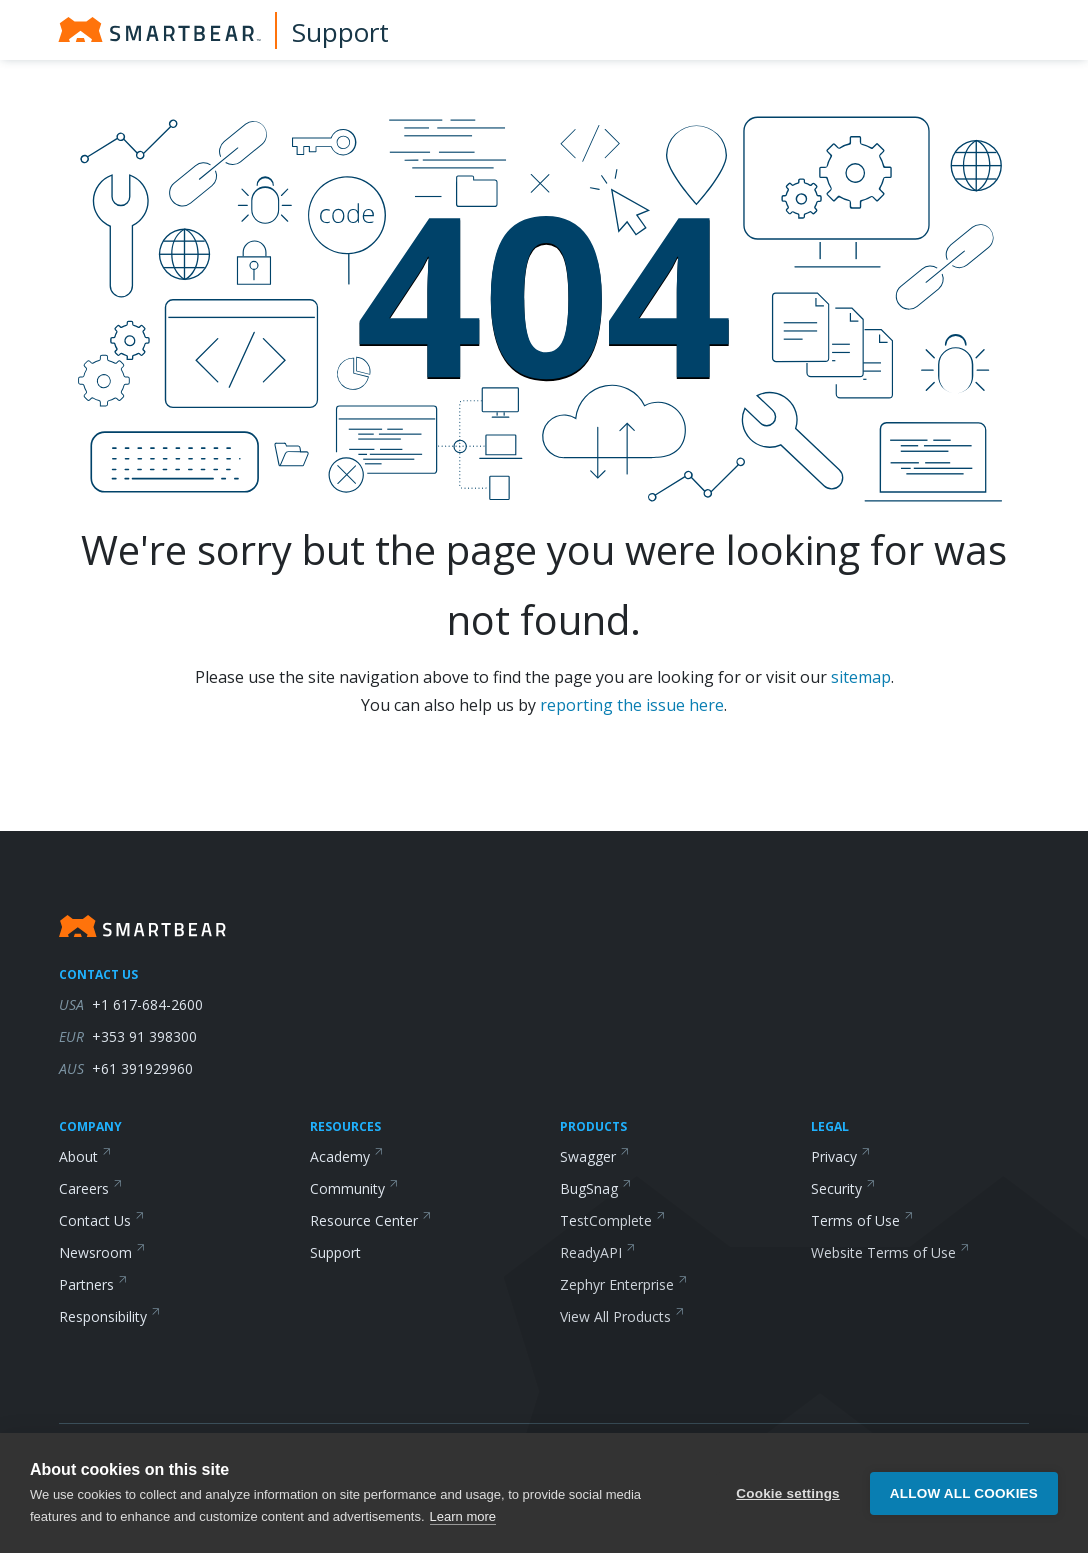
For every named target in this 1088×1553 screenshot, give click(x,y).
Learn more (463, 1516)
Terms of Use (862, 1220)
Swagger (595, 1156)
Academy (347, 1156)
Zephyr (624, 1284)
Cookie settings (788, 1493)
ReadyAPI (598, 1252)
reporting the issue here (632, 705)
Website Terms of (890, 1252)
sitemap (861, 677)
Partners (93, 1284)
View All (622, 1316)
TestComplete (613, 1220)
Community (354, 1188)
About (85, 1156)
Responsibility (110, 1316)
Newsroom (102, 1252)
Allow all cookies (964, 1493)
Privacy (841, 1156)
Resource (371, 1220)
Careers (91, 1188)
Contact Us (102, 1220)
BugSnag (596, 1188)
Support (340, 32)
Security (843, 1188)
